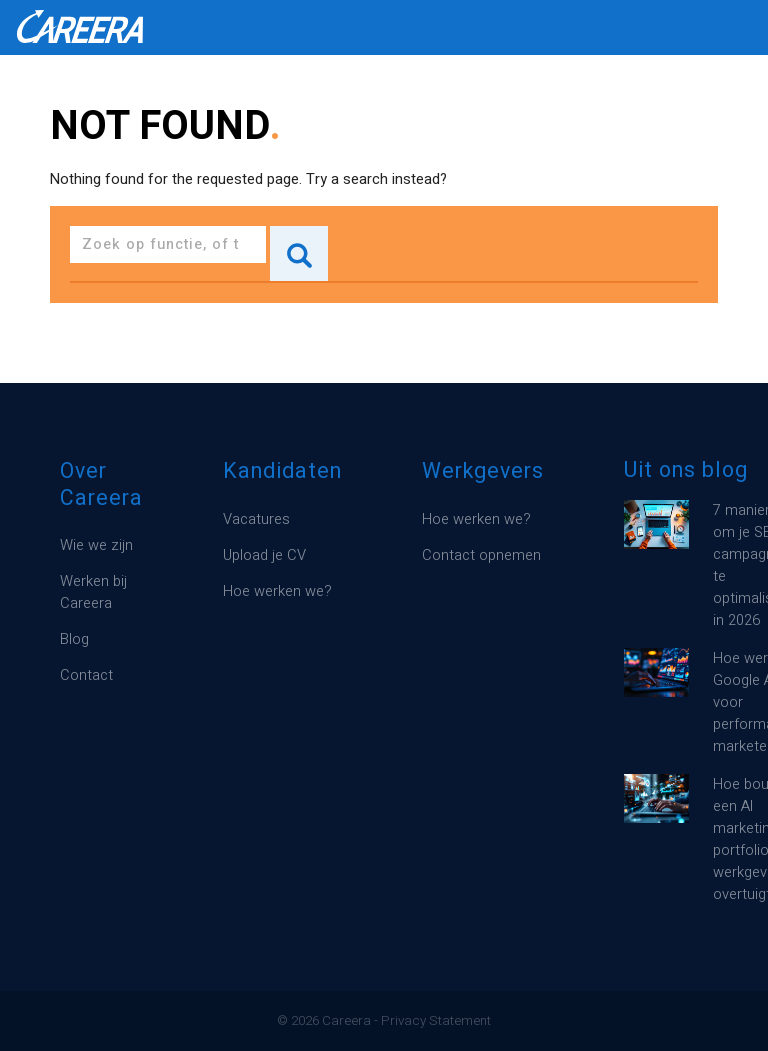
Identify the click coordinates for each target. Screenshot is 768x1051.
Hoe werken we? (277, 591)
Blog (74, 639)
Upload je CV (264, 555)
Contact (86, 675)
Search (299, 253)
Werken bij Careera (93, 592)
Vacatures (256, 519)
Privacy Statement (436, 1021)
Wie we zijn (96, 545)
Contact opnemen (481, 555)
